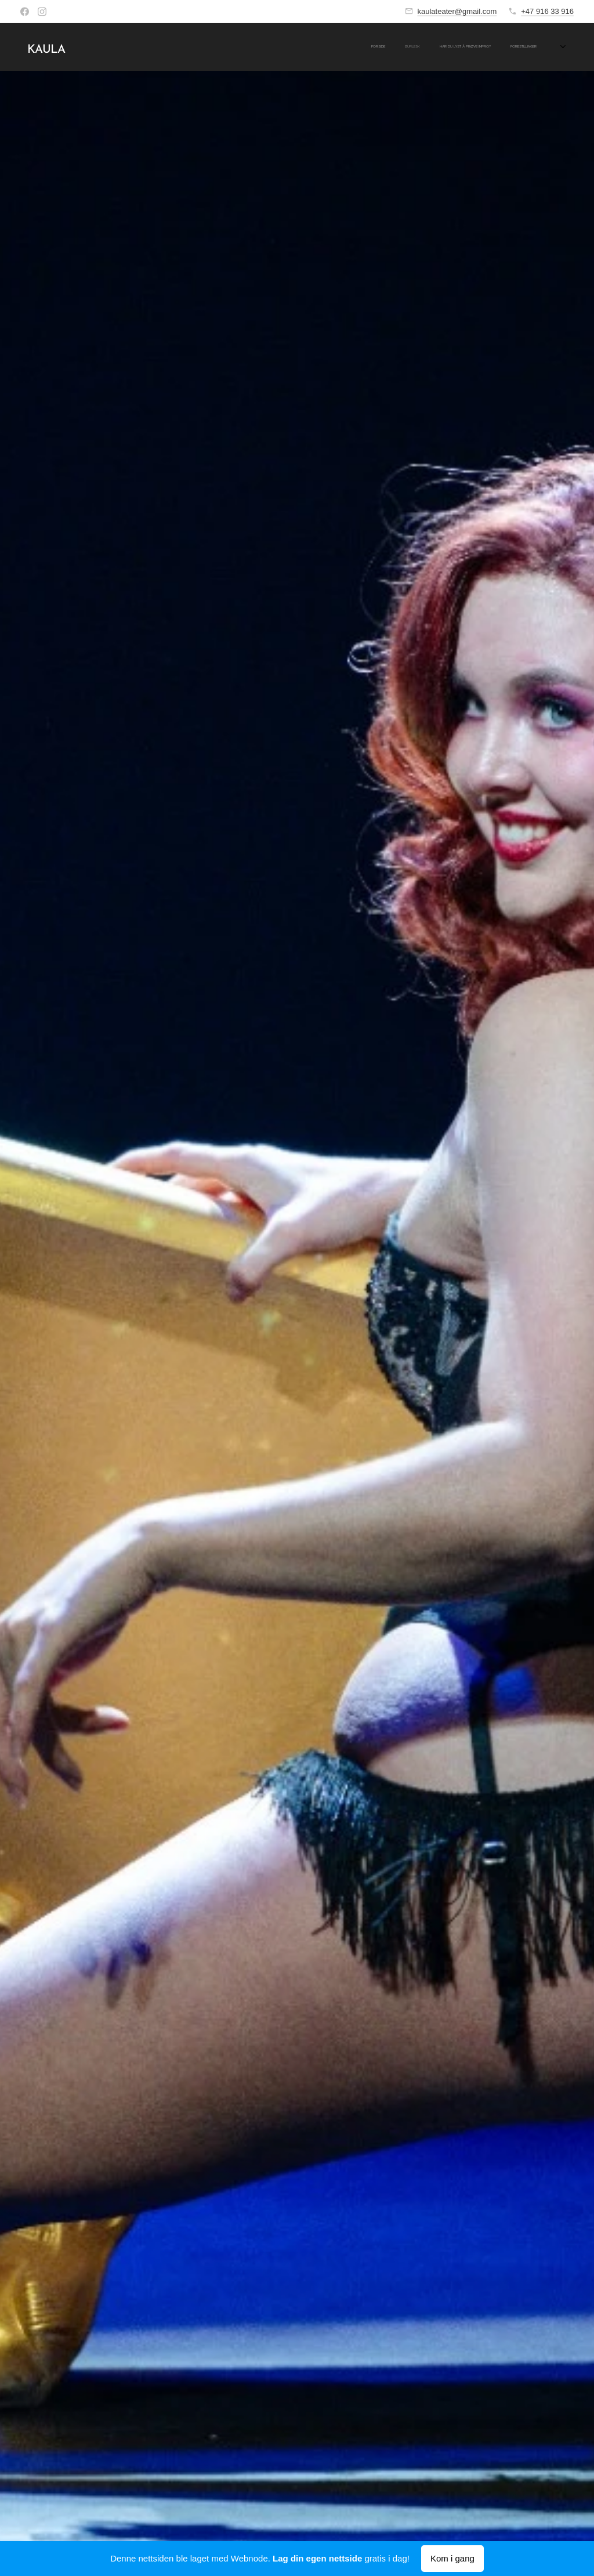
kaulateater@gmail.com (457, 11)
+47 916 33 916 (547, 11)
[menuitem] (386, 46)
